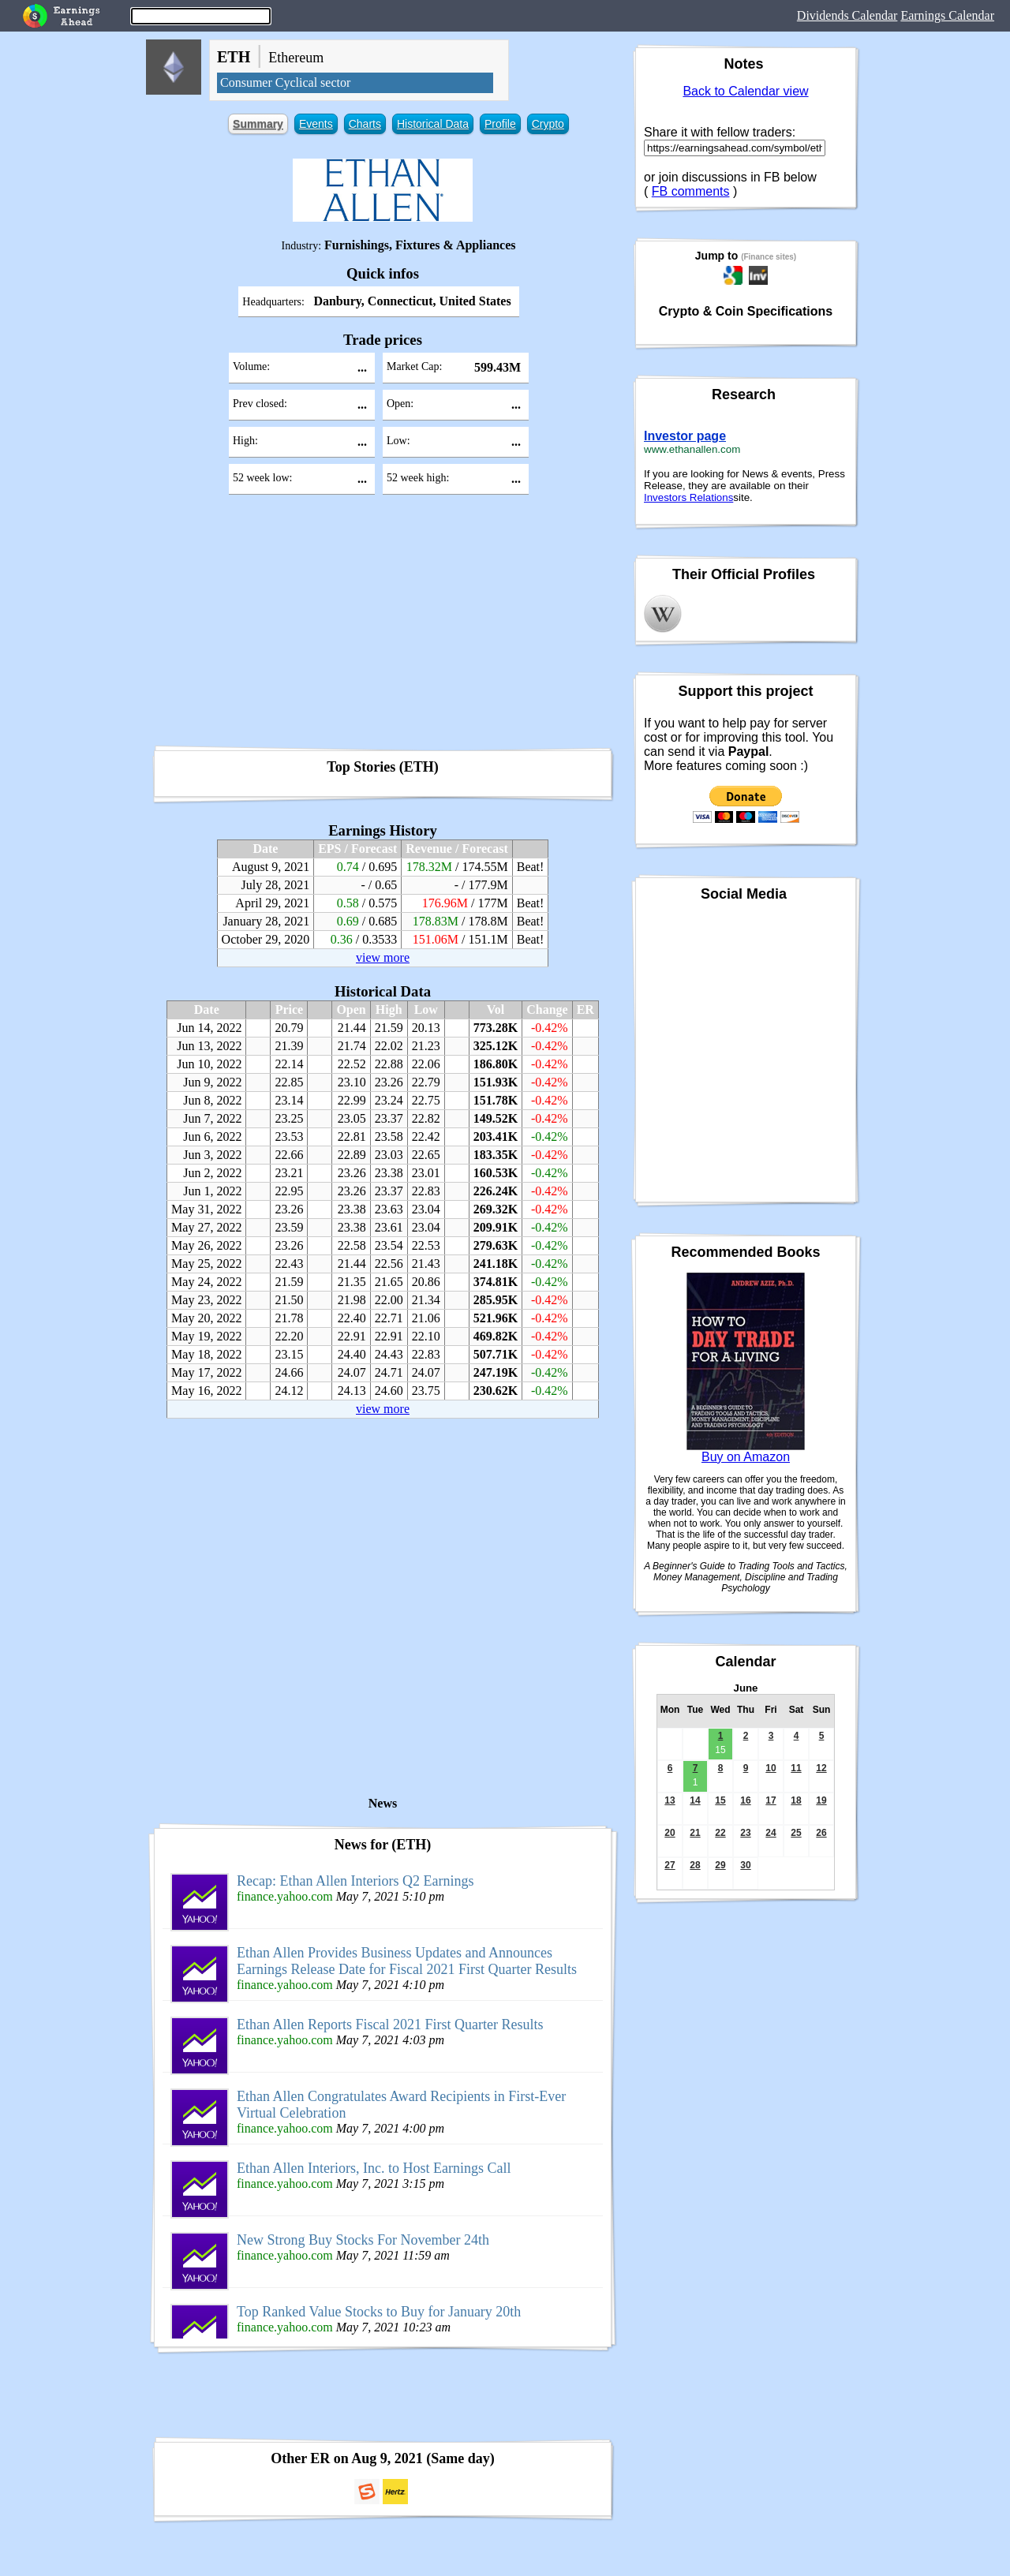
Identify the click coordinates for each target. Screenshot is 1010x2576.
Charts (365, 123)
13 (669, 1800)
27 (669, 1865)
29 (720, 1865)
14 (695, 1800)
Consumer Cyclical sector (285, 82)
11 (796, 1768)
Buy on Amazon (745, 1457)
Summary (258, 123)
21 (695, 1832)
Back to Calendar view (745, 91)
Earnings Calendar (947, 15)
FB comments (691, 191)
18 (796, 1800)
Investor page (685, 436)
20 (669, 1832)
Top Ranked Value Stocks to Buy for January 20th (379, 2312)
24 (770, 1832)
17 (770, 1800)
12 (821, 1768)
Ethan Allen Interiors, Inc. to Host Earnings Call (374, 2168)
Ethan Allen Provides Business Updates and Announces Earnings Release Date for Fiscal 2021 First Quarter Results (407, 1961)
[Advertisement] (382, 625)
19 (821, 1800)
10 (770, 1768)
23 (745, 1832)
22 (720, 1832)
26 (821, 1832)
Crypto (548, 123)
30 (745, 1865)
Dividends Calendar (847, 15)
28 (695, 1865)
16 (745, 1800)
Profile (500, 123)
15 (720, 1800)
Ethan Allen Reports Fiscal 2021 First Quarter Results (390, 2024)
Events (316, 123)
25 (796, 1832)
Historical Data (433, 123)
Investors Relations (688, 497)
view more (383, 957)
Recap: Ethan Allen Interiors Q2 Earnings (355, 1881)
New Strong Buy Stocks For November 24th (363, 2240)
